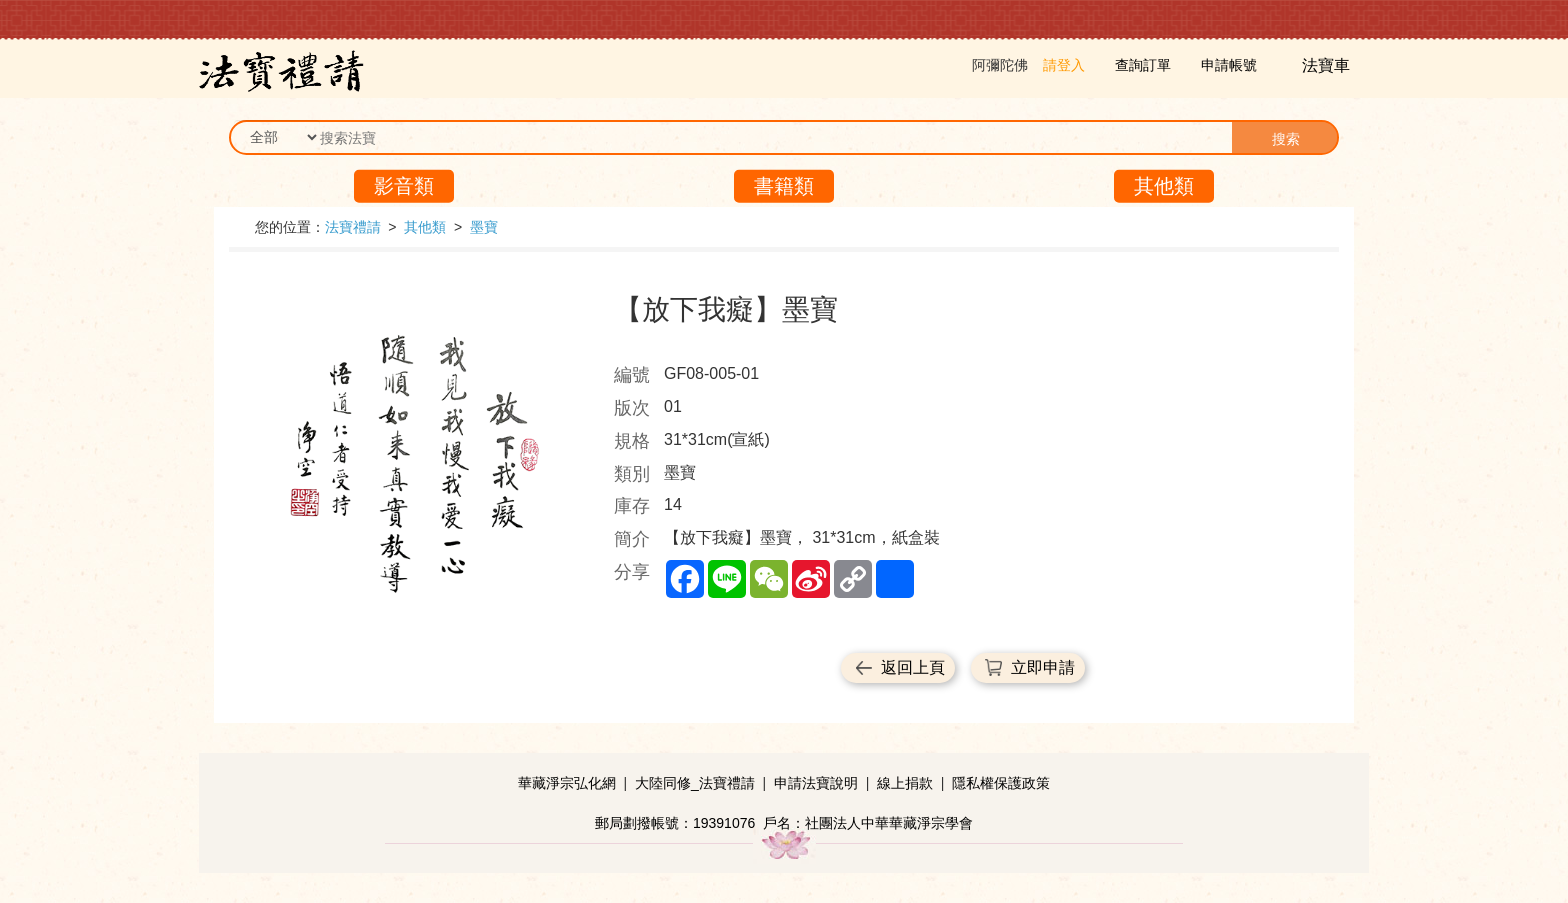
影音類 (404, 186)
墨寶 (484, 227)
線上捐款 (905, 783)
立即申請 (1043, 667)
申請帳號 (1229, 65)
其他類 (1164, 186)
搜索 (1286, 139)
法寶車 (1328, 65)
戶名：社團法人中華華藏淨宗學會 (868, 823)
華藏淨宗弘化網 (567, 783)
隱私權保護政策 (1001, 783)
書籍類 (784, 186)
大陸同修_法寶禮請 (695, 783)
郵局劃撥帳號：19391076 (675, 823)
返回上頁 (913, 667)
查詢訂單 (1143, 65)
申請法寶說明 (816, 783)
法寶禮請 (353, 227)
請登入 (1064, 65)
